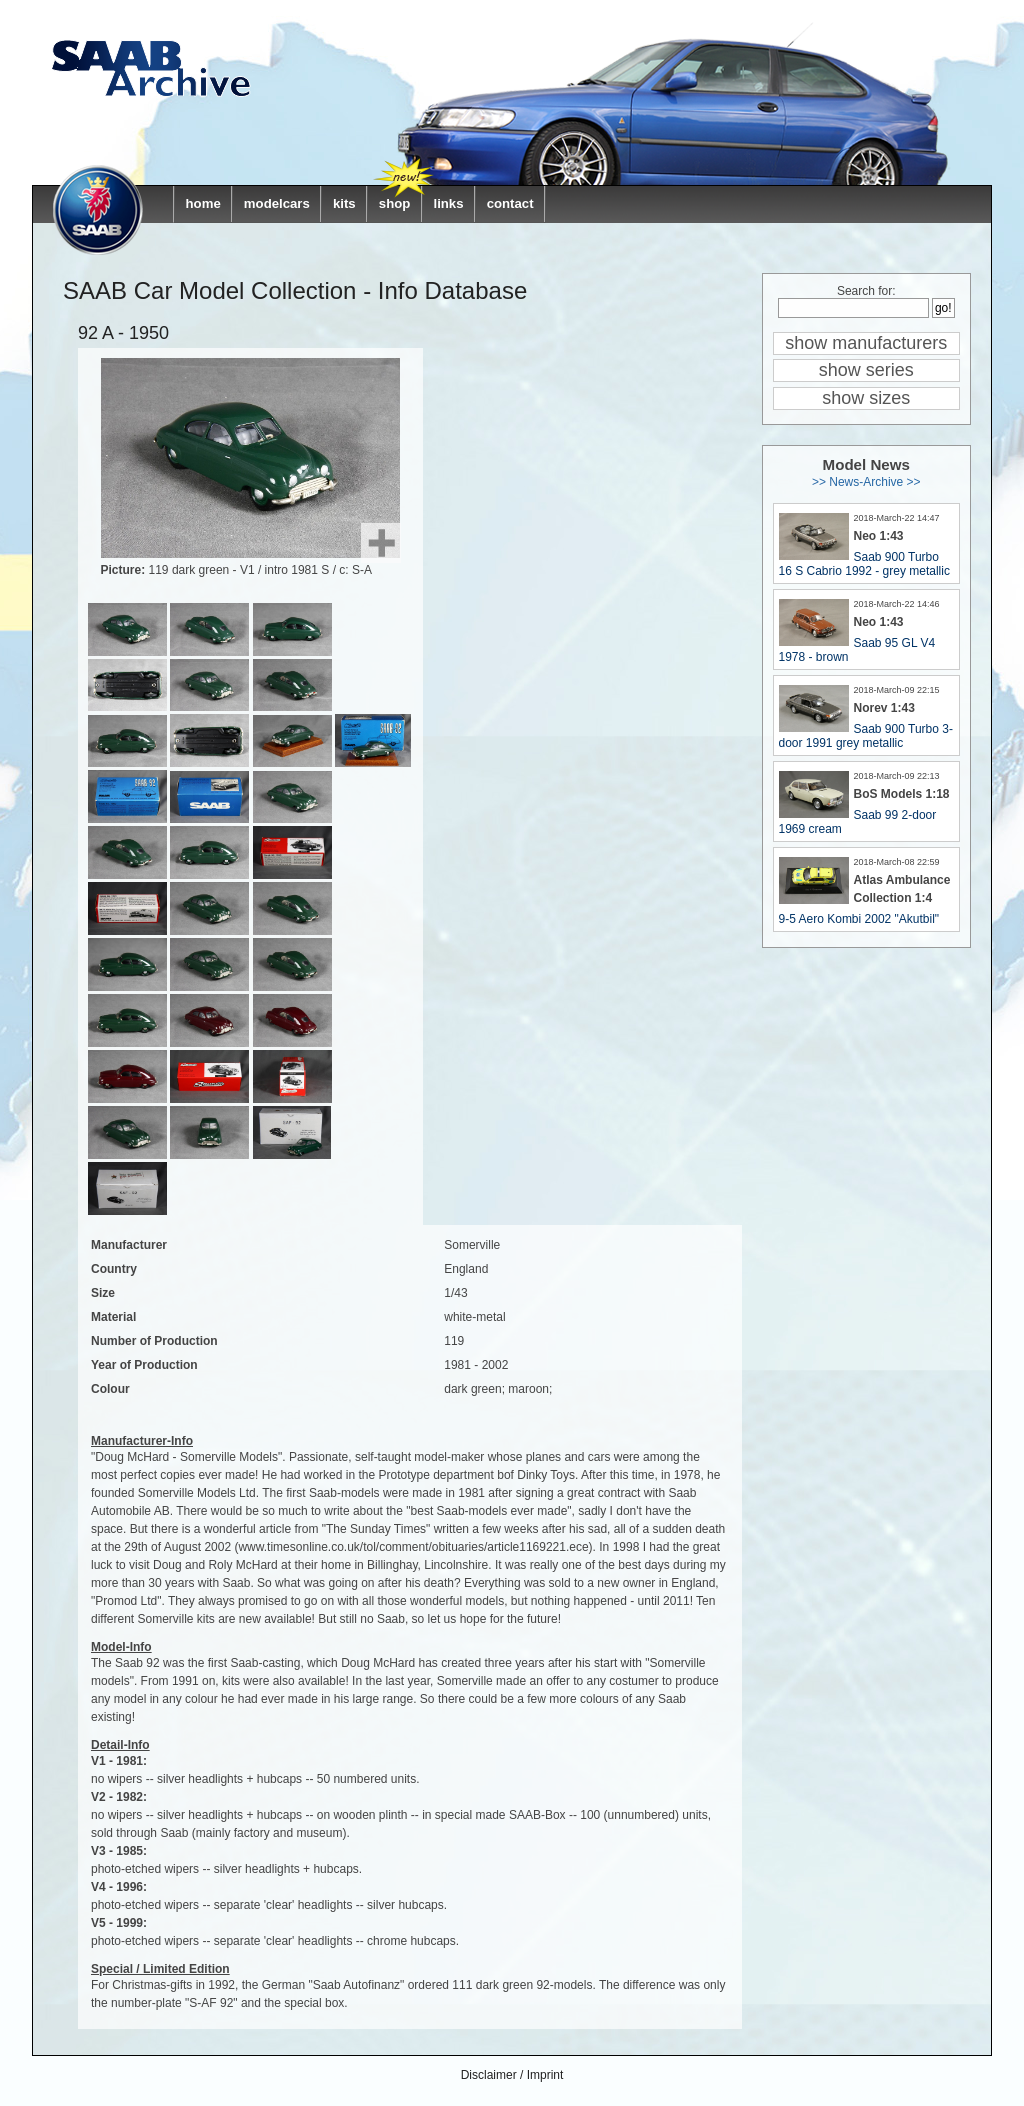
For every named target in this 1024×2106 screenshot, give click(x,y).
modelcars (277, 203)
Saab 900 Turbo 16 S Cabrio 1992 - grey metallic (864, 564)
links (448, 203)
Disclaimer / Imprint (512, 2075)
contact (510, 203)
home (203, 203)
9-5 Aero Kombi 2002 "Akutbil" (859, 919)
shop (395, 203)
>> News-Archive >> (866, 482)
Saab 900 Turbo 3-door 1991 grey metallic (866, 736)
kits (344, 203)
